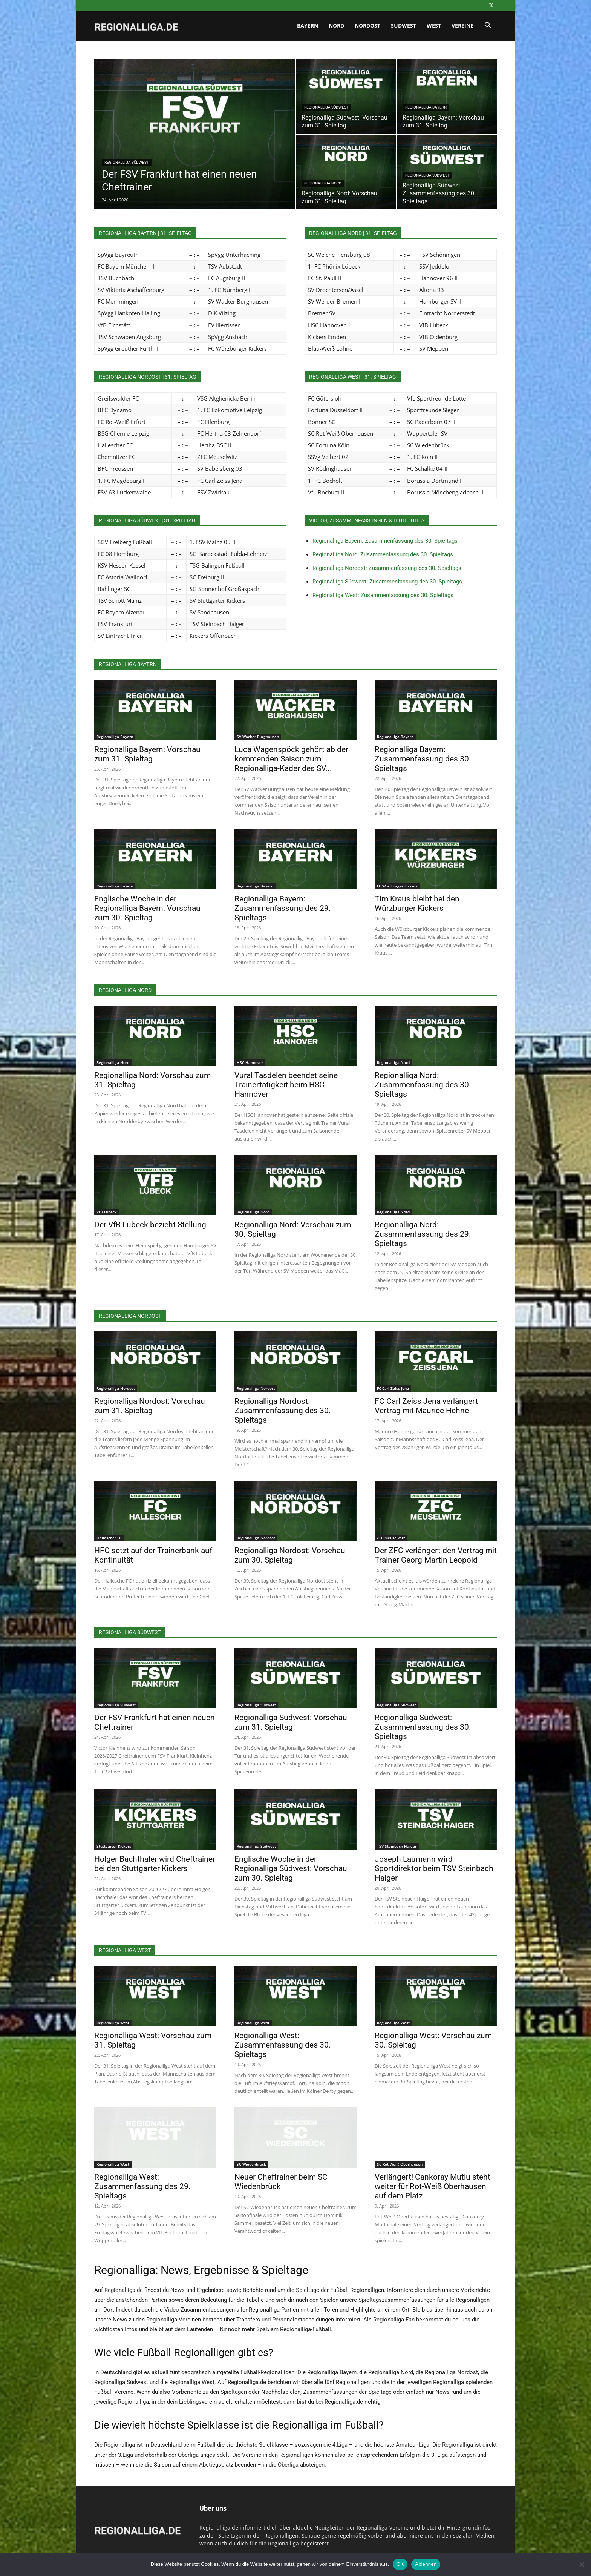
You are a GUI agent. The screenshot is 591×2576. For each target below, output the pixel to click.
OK (400, 2564)
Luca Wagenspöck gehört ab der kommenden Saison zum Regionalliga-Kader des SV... (291, 759)
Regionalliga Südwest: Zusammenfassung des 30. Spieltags (387, 581)
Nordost (367, 25)
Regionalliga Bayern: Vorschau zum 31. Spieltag (147, 754)
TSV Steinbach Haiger (396, 1846)
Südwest (403, 25)
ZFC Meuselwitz (391, 1537)
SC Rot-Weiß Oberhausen (400, 2164)
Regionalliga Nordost (115, 1388)
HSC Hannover (250, 1062)
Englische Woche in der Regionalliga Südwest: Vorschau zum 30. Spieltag (290, 1868)
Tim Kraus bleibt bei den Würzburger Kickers (417, 903)
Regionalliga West (112, 2022)
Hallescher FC (108, 1537)
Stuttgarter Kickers (113, 1846)
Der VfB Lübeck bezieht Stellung (150, 1224)
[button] (488, 26)
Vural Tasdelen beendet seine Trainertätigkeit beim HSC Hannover (286, 1085)
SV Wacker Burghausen (258, 736)
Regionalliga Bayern (426, 107)
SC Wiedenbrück (251, 2164)
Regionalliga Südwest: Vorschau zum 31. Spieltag (290, 1722)
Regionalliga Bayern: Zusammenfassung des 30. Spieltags (385, 540)
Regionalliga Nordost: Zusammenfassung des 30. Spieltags (386, 568)
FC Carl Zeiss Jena (393, 1388)
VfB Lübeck (106, 1211)
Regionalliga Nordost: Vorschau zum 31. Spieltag (149, 1406)
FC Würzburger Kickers (397, 886)
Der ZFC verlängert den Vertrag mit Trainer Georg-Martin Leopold (436, 1555)
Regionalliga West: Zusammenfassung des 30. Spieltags (382, 595)
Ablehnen (425, 2564)
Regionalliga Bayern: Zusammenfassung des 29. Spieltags (282, 908)
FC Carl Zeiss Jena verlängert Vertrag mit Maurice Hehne (426, 1406)
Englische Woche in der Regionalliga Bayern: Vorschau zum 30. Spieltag (147, 908)
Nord (336, 25)
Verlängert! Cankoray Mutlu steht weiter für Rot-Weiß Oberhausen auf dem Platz (432, 2186)
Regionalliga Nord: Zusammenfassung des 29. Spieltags (423, 1234)
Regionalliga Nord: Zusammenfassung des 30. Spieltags (382, 554)
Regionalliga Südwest (126, 162)
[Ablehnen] (581, 2564)
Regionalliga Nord (322, 183)
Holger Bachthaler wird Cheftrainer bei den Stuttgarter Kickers (154, 1863)
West (434, 25)
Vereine (462, 25)
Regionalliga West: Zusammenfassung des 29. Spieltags (142, 2186)
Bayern (307, 25)
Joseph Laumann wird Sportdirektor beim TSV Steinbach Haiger (434, 1868)
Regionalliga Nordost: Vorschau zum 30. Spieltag (289, 1555)
